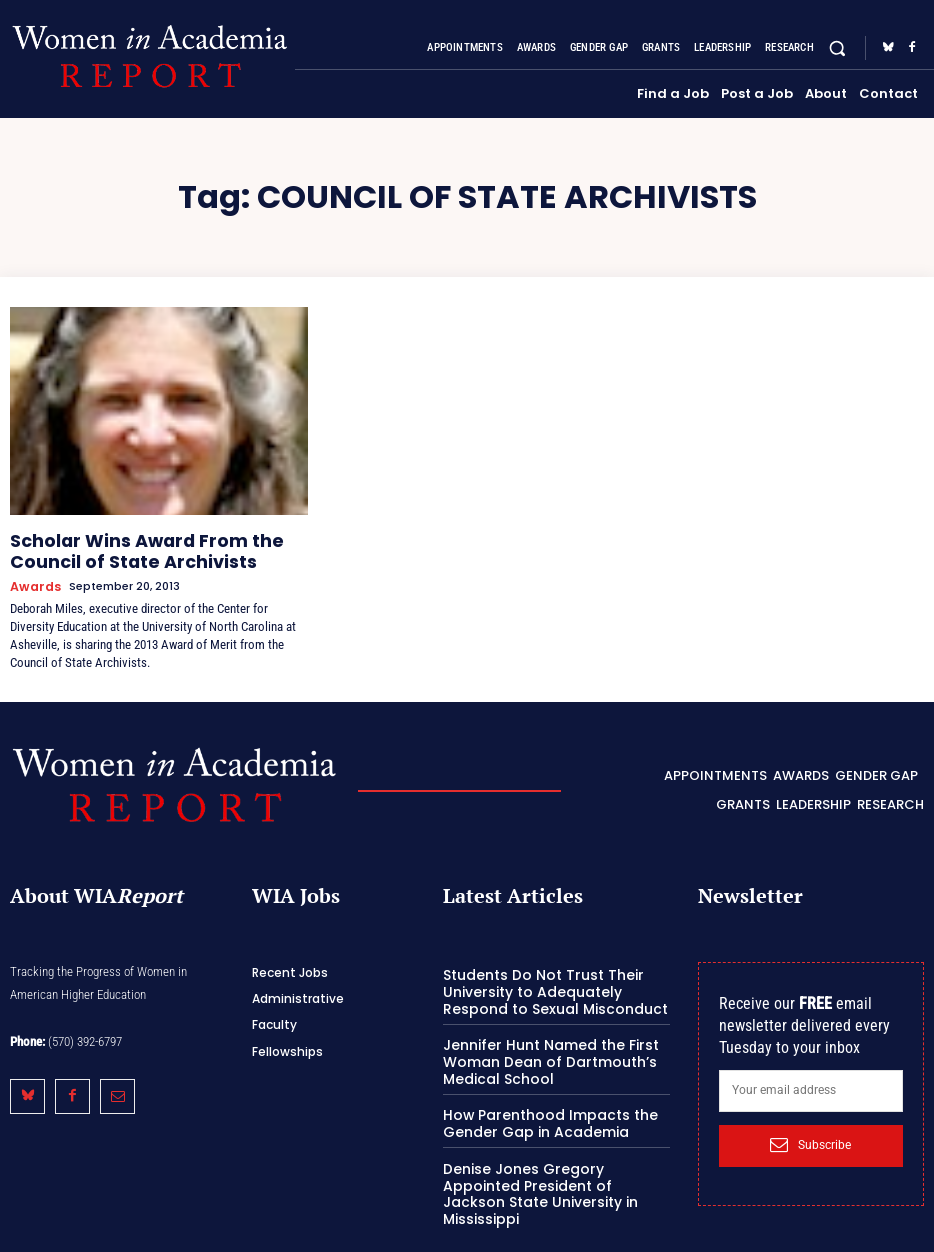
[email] (811, 1076)
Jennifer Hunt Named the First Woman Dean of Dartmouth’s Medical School (541, 1042)
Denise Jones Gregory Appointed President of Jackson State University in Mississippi (551, 1160)
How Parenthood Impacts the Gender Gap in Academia (540, 1101)
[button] (837, 47)
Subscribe (810, 1131)
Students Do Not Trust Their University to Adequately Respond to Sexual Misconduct (555, 975)
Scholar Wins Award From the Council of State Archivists (152, 546)
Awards (32, 577)
